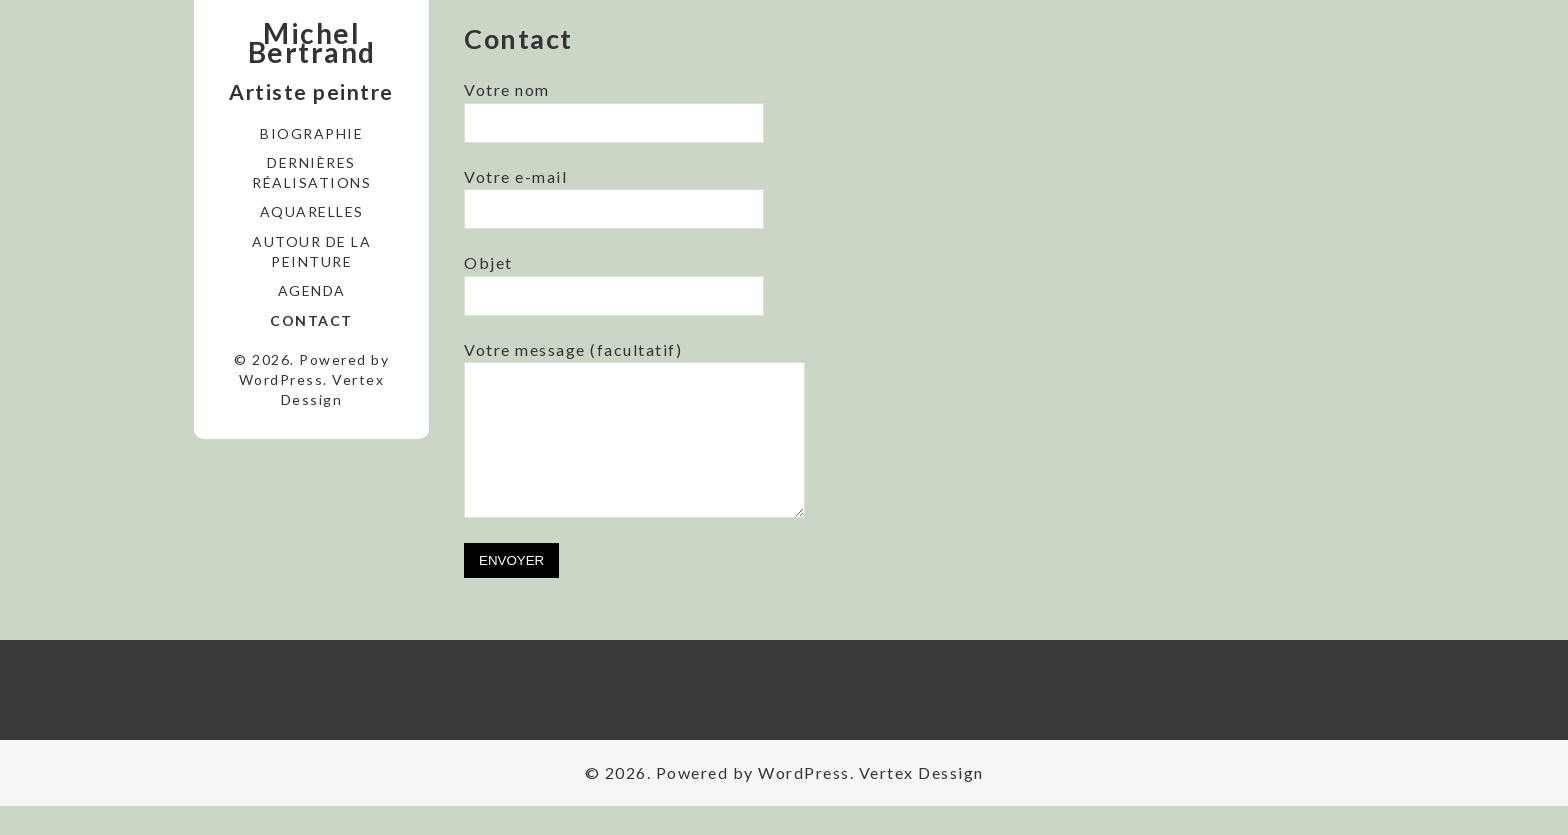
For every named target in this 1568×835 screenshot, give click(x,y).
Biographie (311, 133)
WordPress (281, 379)
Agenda (312, 290)
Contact (311, 320)
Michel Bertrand (312, 43)
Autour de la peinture (311, 251)
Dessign (312, 399)
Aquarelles (312, 211)
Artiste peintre (311, 91)
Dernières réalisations (311, 172)
